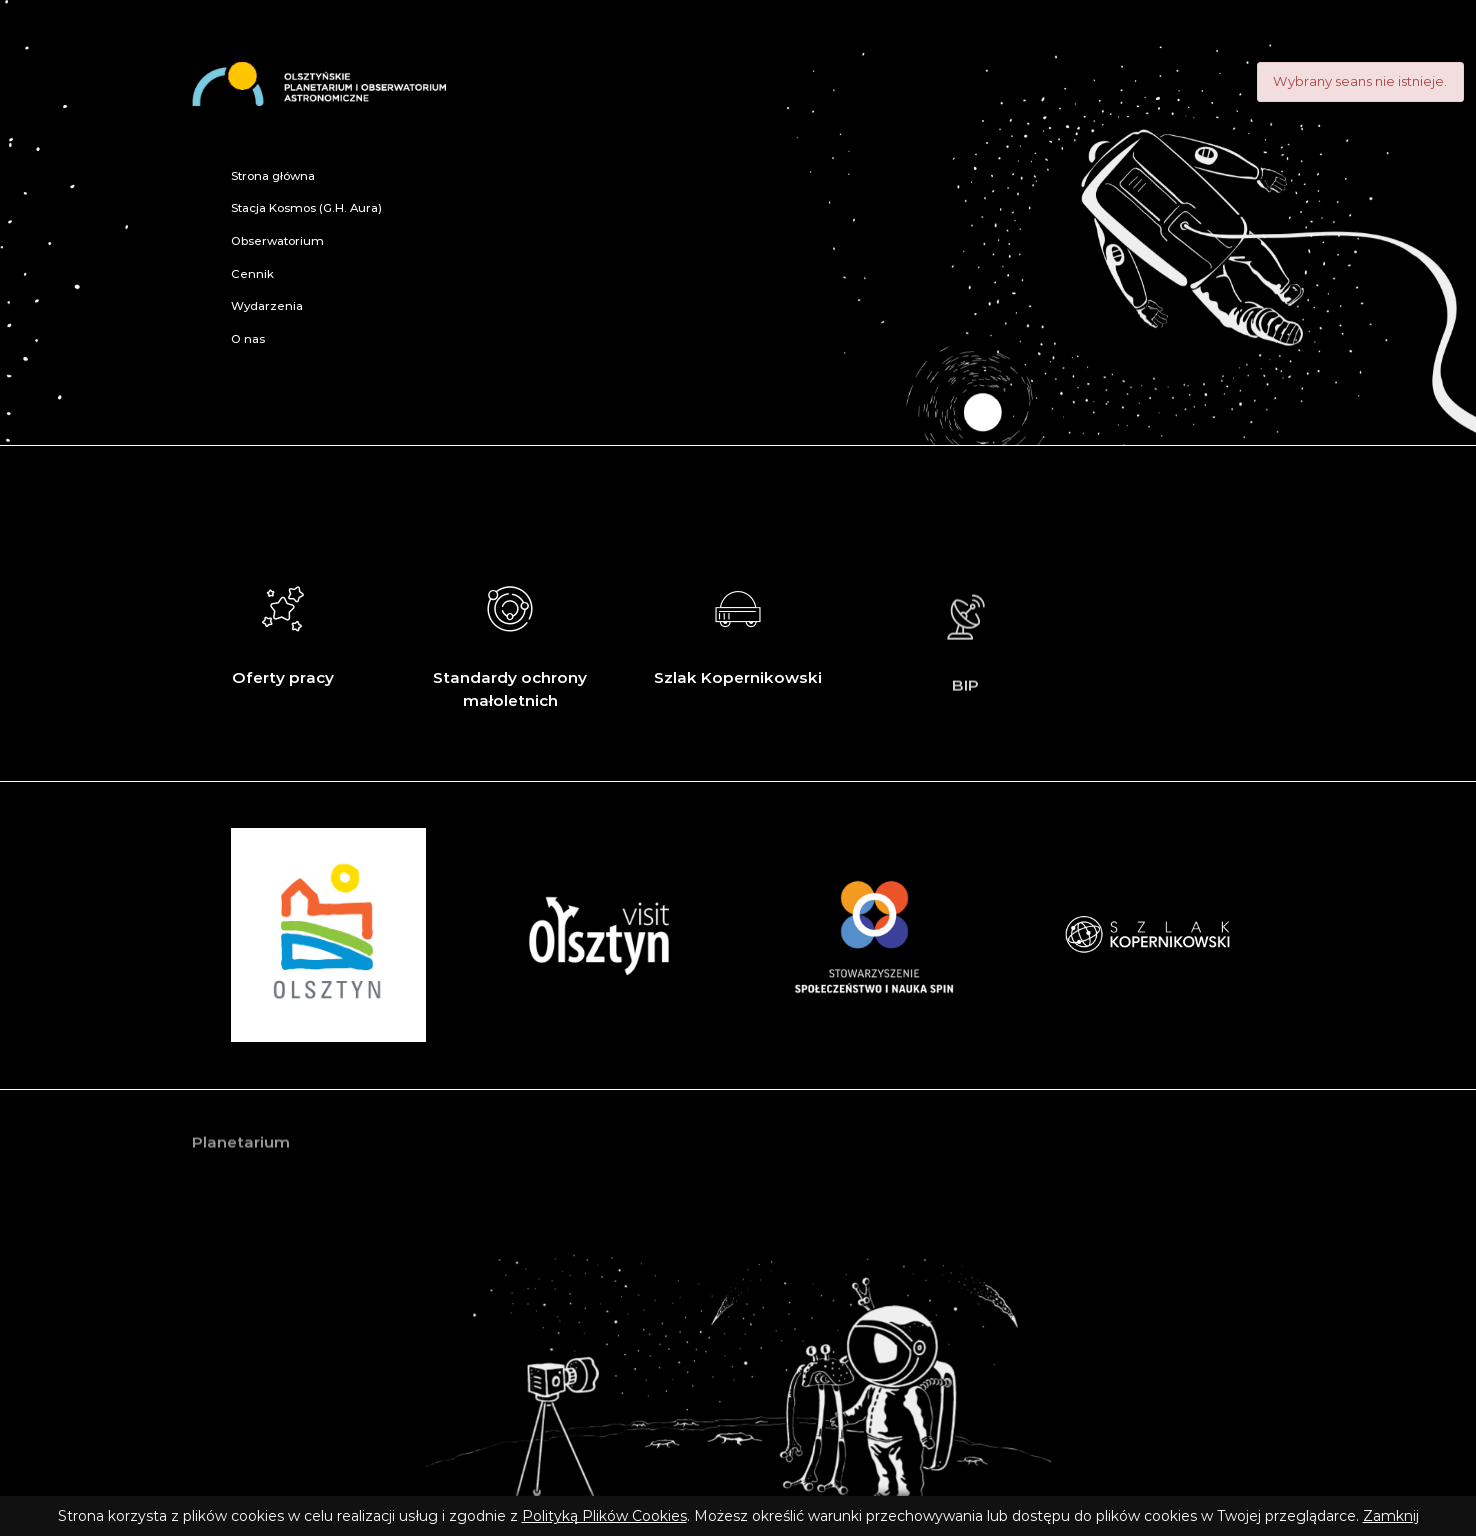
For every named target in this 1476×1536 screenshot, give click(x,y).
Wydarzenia (267, 306)
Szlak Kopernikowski (737, 630)
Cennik (252, 274)
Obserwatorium (277, 241)
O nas (248, 339)
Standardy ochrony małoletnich (510, 642)
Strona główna (273, 176)
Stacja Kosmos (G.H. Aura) (306, 208)
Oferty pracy (282, 630)
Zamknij (1391, 1516)
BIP (965, 647)
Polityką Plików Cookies (604, 1516)
